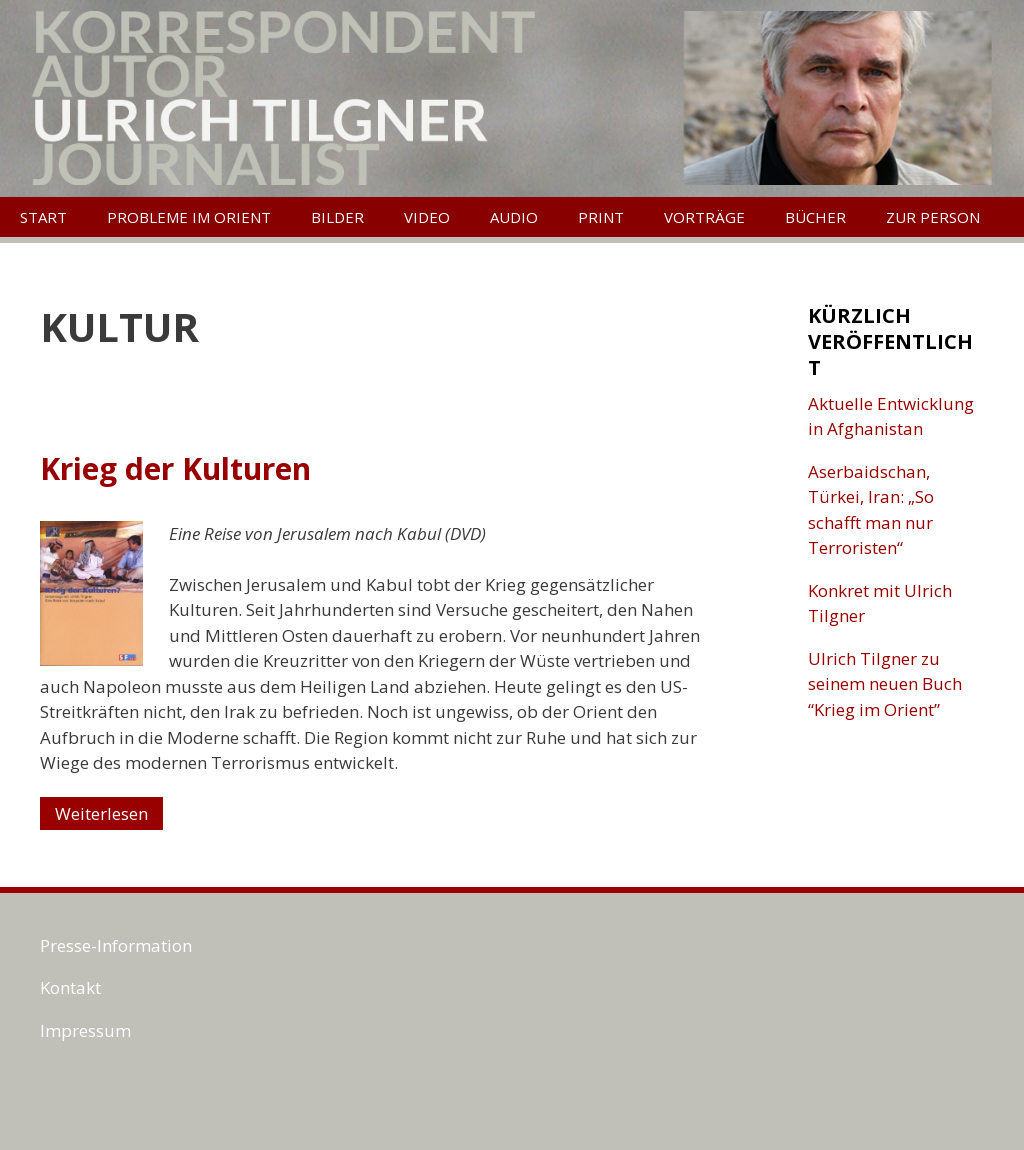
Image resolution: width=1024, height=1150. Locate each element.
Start (43, 217)
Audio (514, 217)
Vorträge (704, 217)
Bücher (815, 217)
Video (427, 217)
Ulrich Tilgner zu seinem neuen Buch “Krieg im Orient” (885, 684)
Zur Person (933, 217)
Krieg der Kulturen (175, 468)
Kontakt (70, 987)
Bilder (337, 217)
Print (601, 217)
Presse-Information (116, 945)
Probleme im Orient (189, 217)
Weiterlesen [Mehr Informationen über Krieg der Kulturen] (101, 813)
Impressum (85, 1030)
